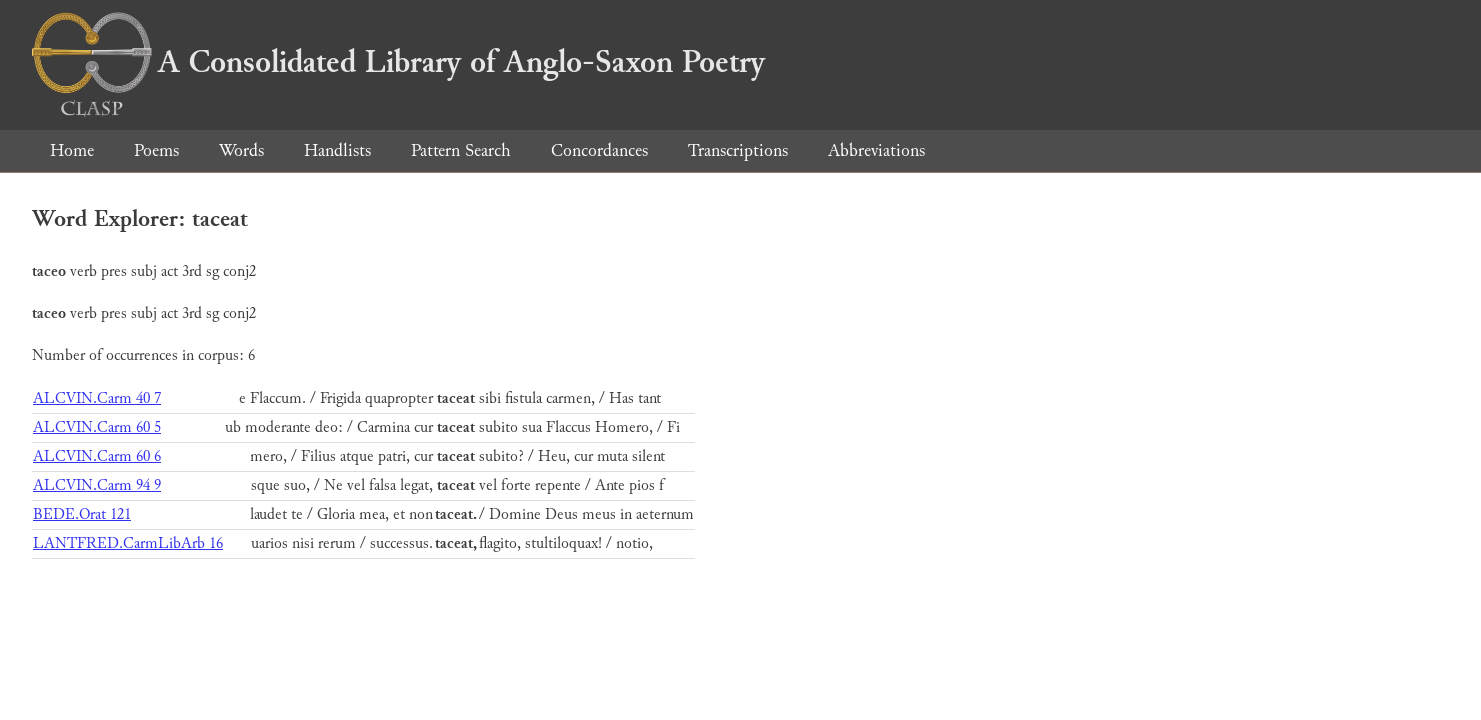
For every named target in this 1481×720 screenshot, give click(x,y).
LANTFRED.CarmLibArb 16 (128, 543)
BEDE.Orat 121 (82, 514)
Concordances (599, 150)
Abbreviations (876, 150)
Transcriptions (738, 150)
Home (72, 150)
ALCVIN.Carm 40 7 (97, 398)
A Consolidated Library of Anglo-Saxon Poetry (398, 62)
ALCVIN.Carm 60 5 (97, 427)
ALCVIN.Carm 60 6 (97, 456)
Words (241, 150)
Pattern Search (461, 150)
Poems (156, 150)
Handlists (337, 150)
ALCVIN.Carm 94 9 (97, 485)
